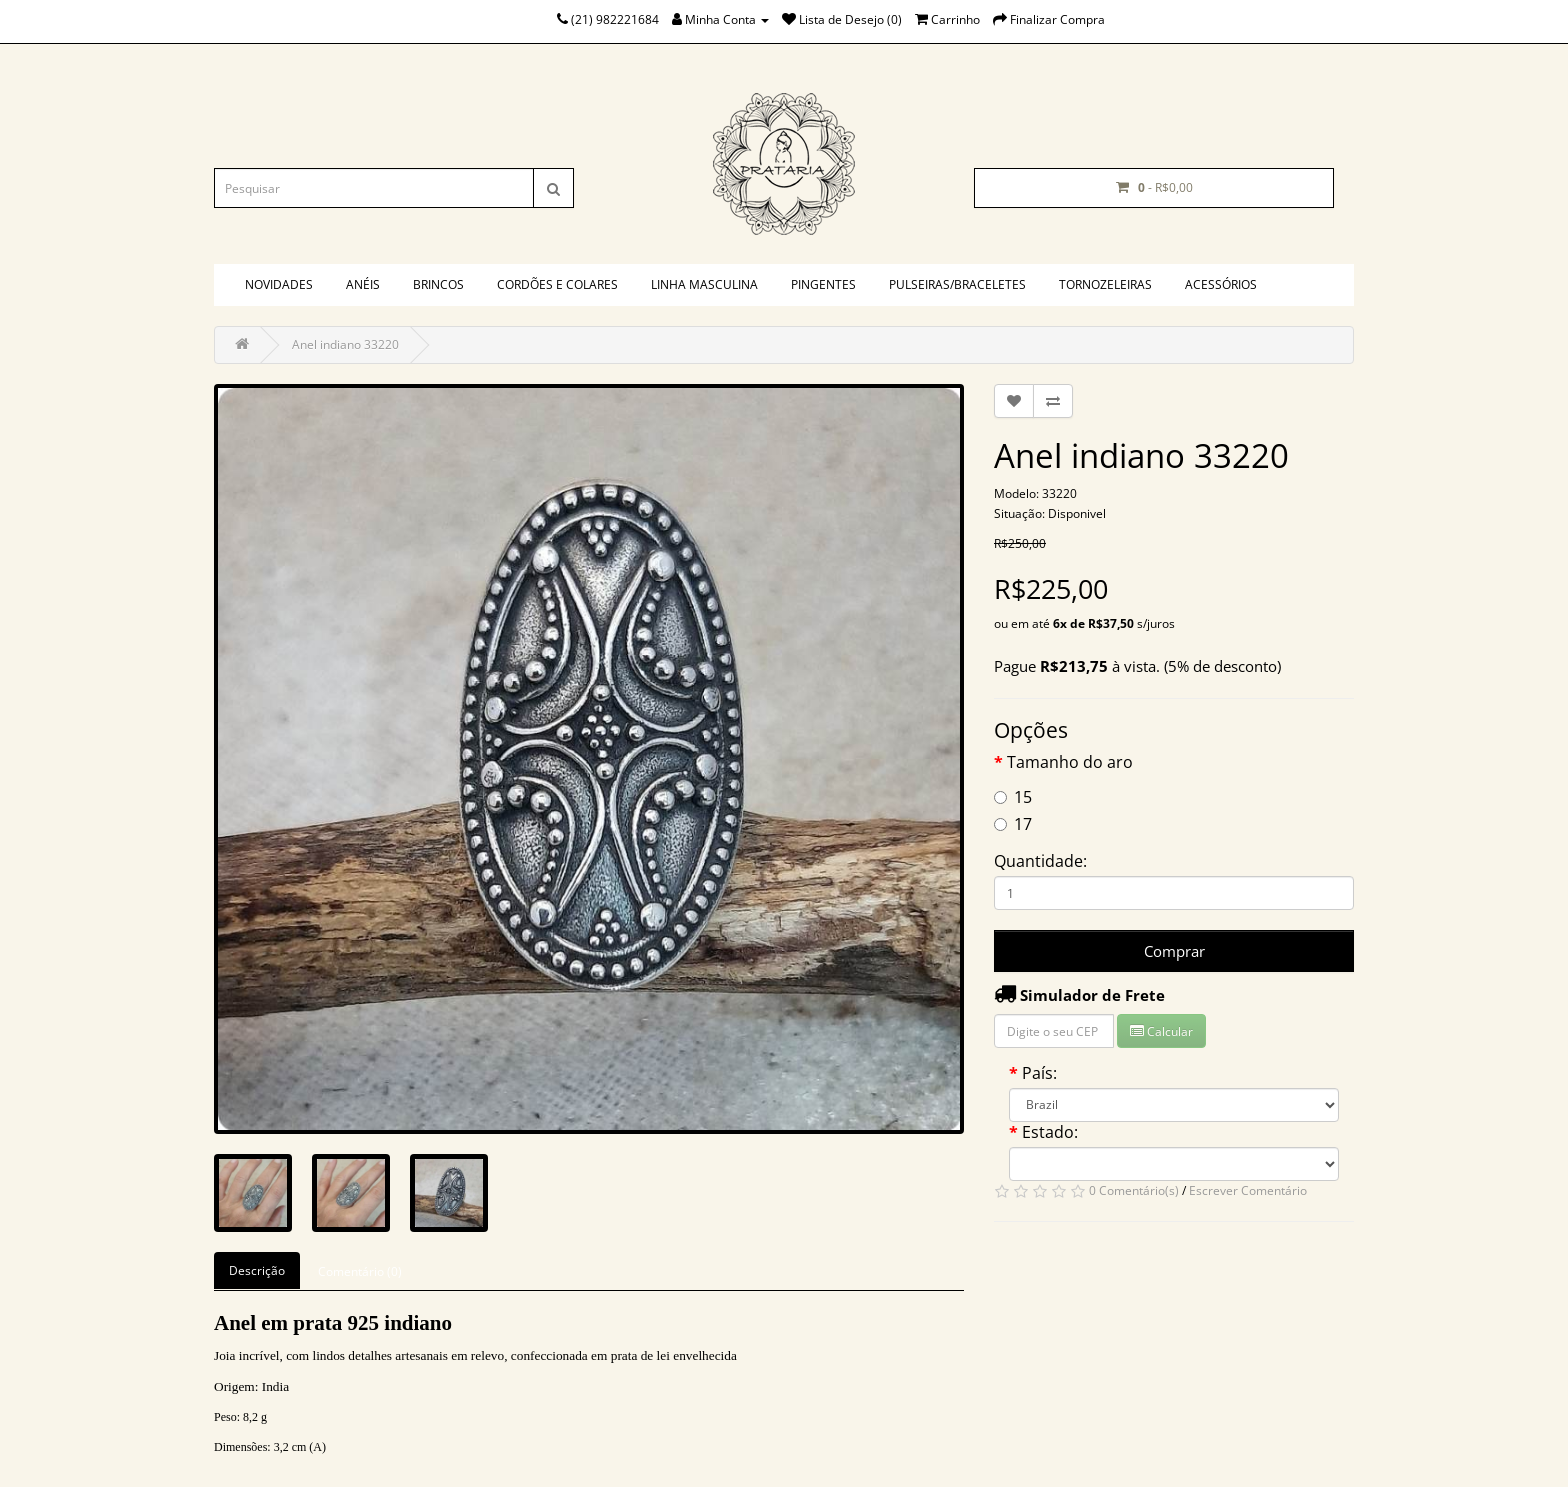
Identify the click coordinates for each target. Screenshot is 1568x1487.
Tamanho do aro (1070, 762)
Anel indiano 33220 (345, 344)
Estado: (1050, 1132)
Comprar (1174, 951)
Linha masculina (704, 284)
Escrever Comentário (1248, 1190)
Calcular (1161, 1031)
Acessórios (1221, 284)
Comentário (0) (360, 1271)
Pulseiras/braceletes (957, 284)
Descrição (257, 1270)
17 (1013, 824)
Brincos (438, 284)
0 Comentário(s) (1134, 1190)
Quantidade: (1040, 861)
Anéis (363, 284)
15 (1013, 797)
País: (1039, 1073)
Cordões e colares (557, 284)
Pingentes (823, 284)
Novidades (279, 284)
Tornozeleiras (1105, 284)
